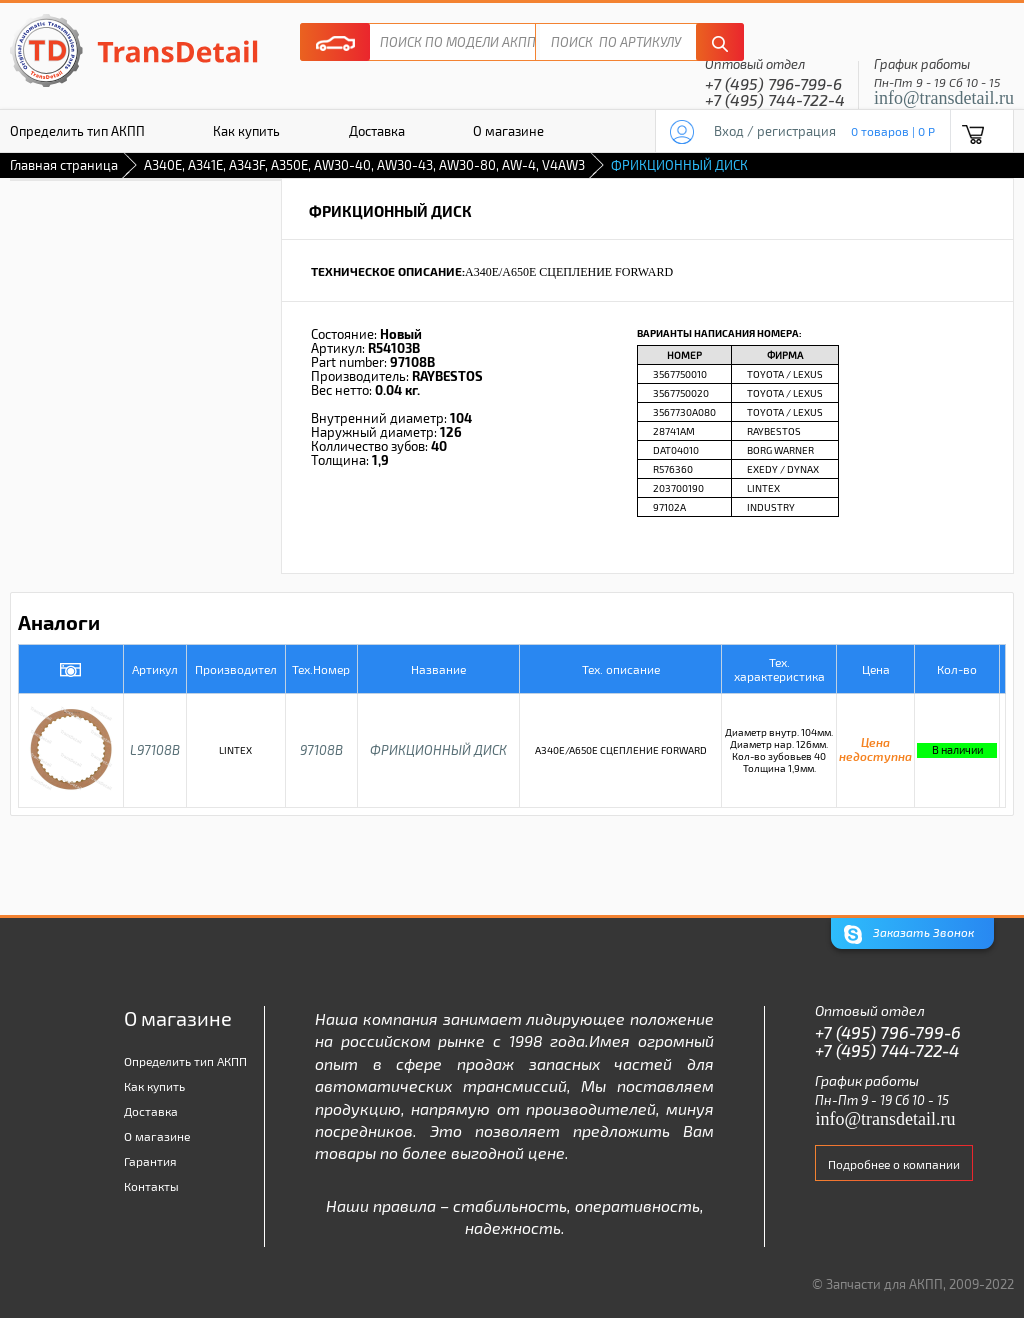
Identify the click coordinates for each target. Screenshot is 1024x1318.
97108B (321, 750)
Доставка (377, 131)
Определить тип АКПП (185, 1061)
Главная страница (64, 165)
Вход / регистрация (775, 131)
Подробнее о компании (894, 1164)
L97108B (155, 750)
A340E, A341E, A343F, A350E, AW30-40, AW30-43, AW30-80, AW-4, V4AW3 (364, 165)
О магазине (508, 131)
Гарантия (150, 1161)
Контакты (151, 1186)
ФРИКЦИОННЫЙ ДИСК (438, 750)
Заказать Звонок (909, 934)
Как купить (246, 131)
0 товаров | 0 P (893, 131)
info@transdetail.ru (944, 98)
